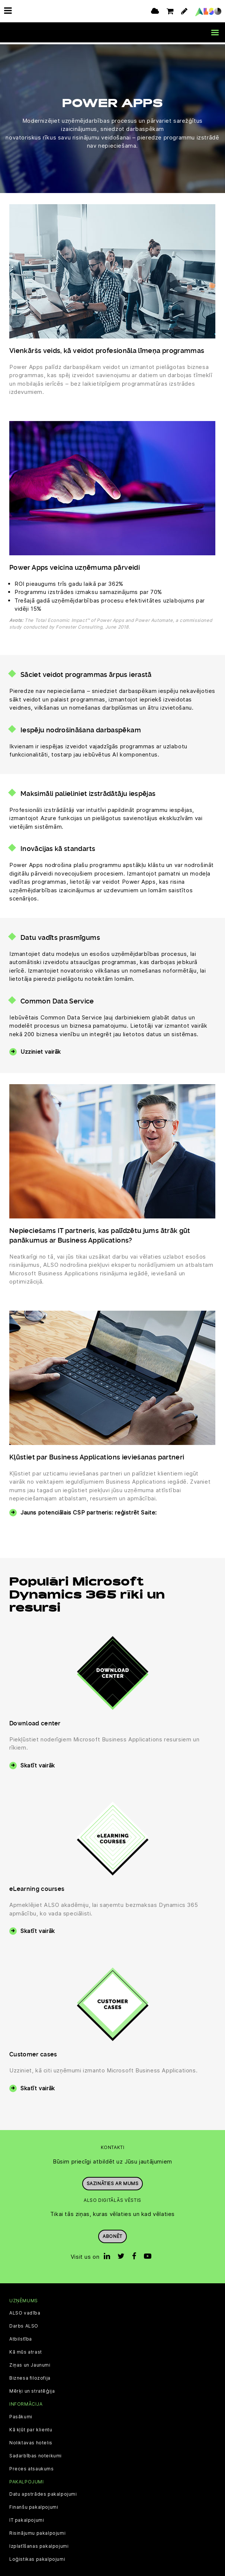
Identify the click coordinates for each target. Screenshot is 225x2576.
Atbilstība (20, 2337)
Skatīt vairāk (37, 1763)
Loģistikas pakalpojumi (37, 2557)
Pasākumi (20, 2415)
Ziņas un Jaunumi (30, 2363)
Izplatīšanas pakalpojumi (38, 2544)
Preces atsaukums (31, 2467)
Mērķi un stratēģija (32, 2389)
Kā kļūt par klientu (30, 2428)
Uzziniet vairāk (40, 1050)
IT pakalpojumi (26, 2518)
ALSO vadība (25, 2311)
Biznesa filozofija (30, 2376)
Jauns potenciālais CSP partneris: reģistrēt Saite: (88, 1510)
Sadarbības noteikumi (35, 2454)
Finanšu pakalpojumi (33, 2505)
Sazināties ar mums (113, 2182)
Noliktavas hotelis (30, 2441)
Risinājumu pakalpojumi (37, 2531)
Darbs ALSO (23, 2324)
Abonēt (112, 2234)
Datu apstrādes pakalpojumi (43, 2492)
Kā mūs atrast (25, 2350)
